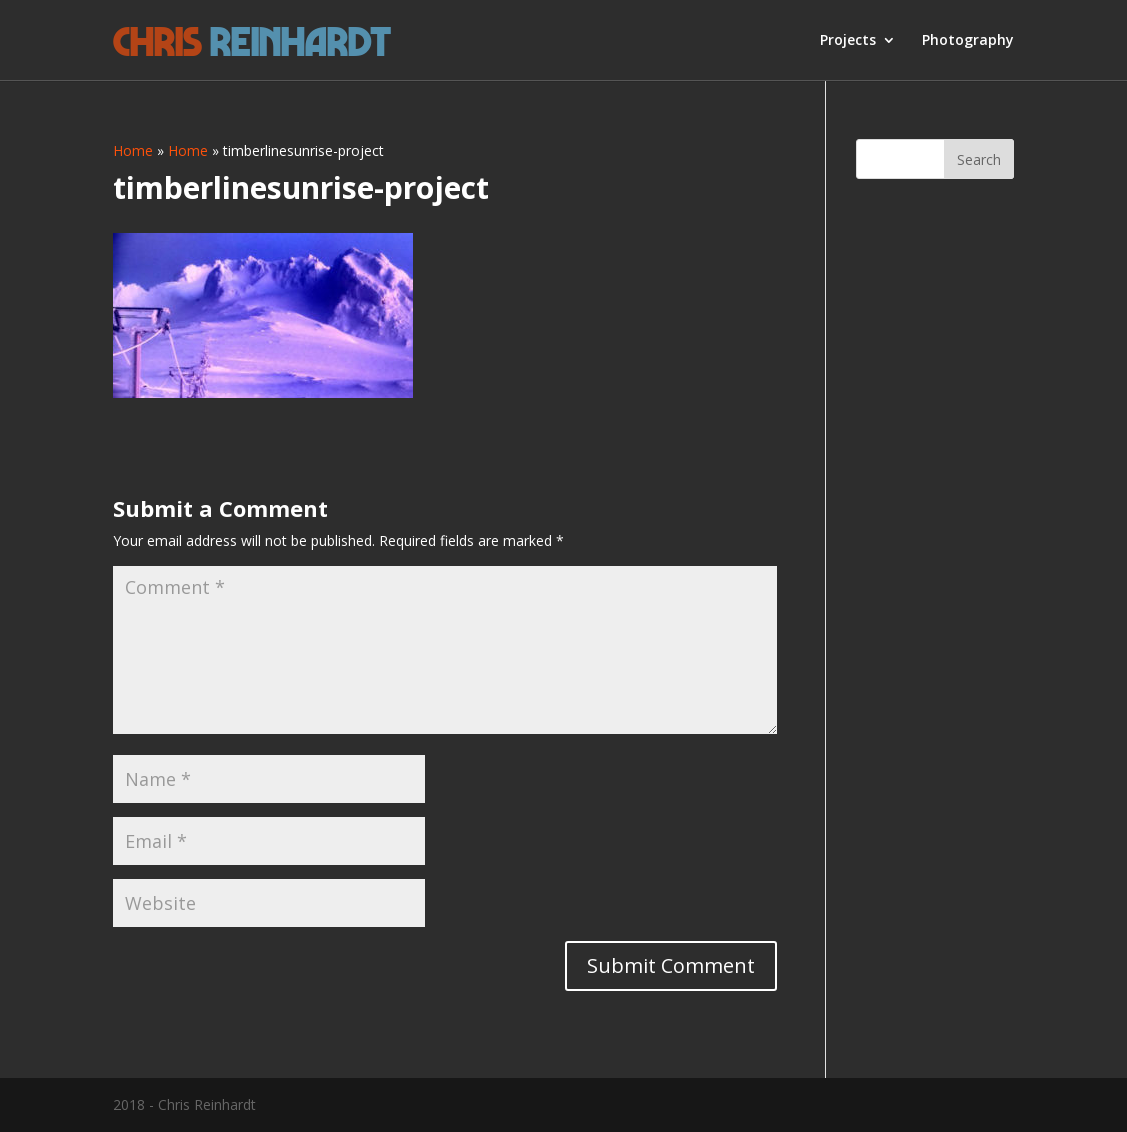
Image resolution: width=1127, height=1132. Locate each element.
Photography (968, 41)
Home (133, 150)
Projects (848, 41)
